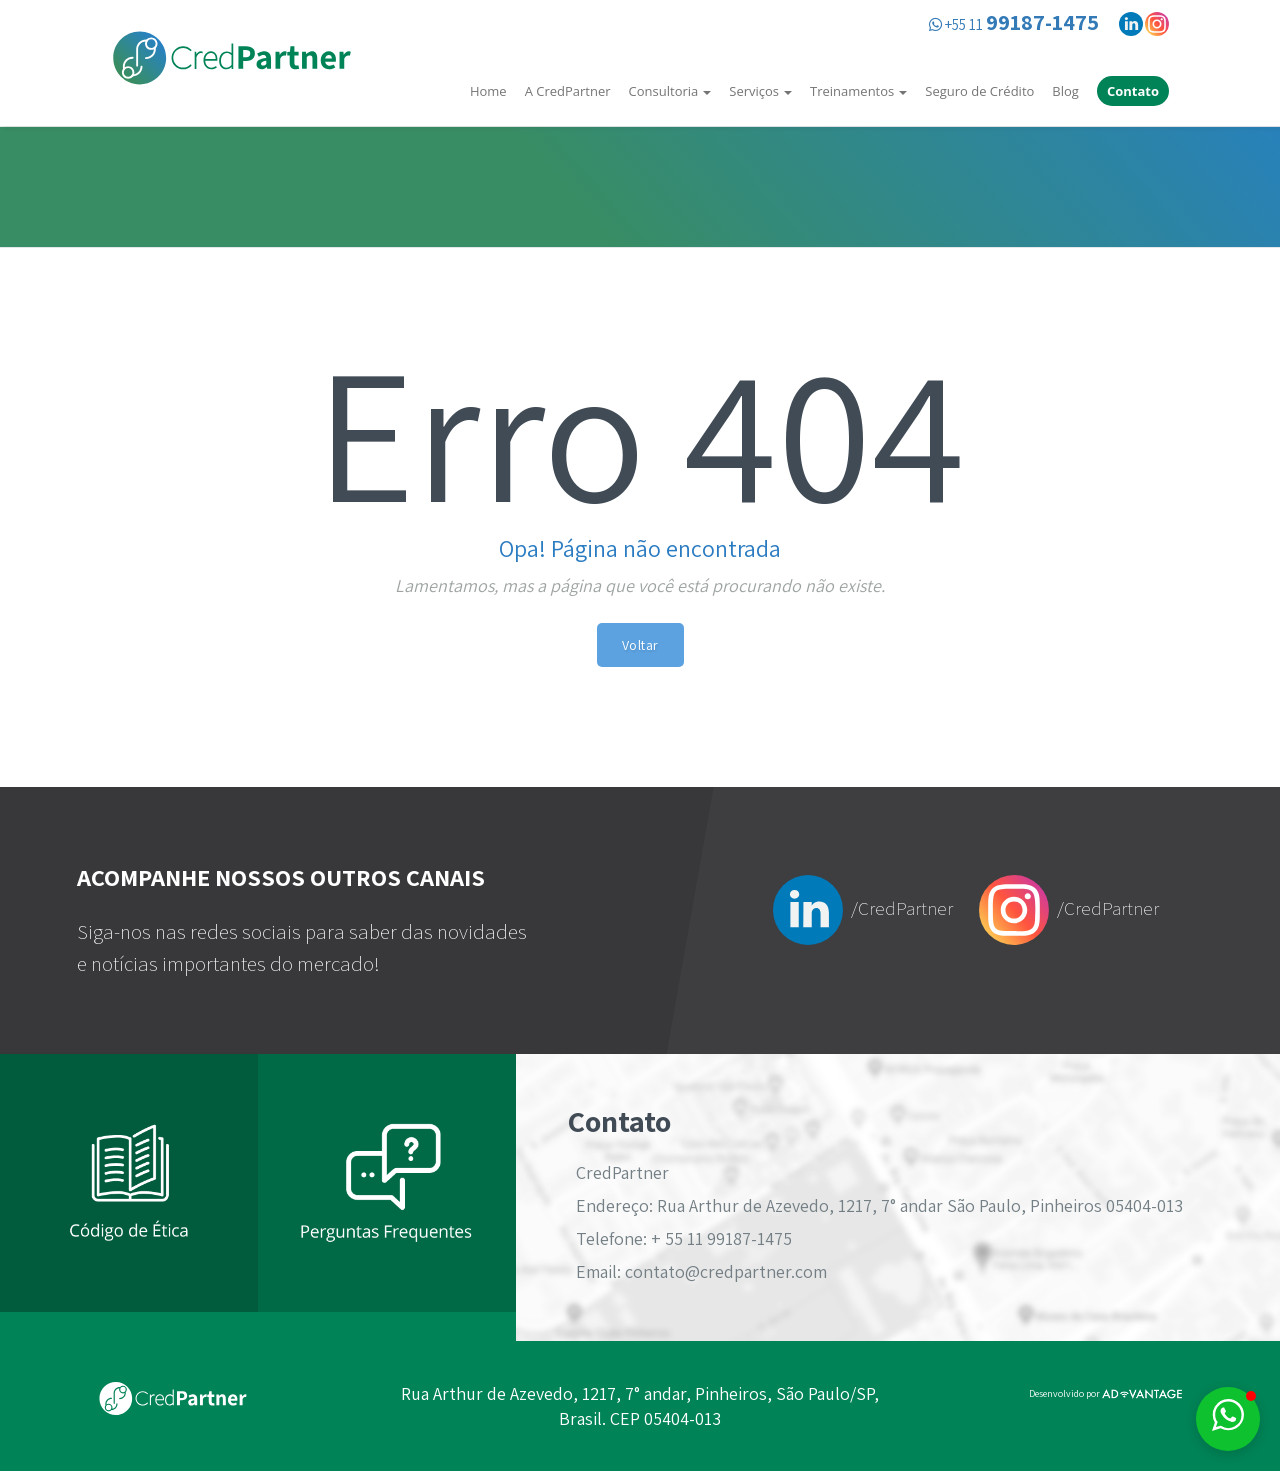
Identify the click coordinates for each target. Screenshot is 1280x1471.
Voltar (640, 645)
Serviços (760, 91)
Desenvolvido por (1105, 1394)
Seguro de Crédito (979, 91)
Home (488, 91)
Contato (1133, 91)
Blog (1065, 91)
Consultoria (670, 91)
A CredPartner (568, 91)
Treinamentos (858, 91)
